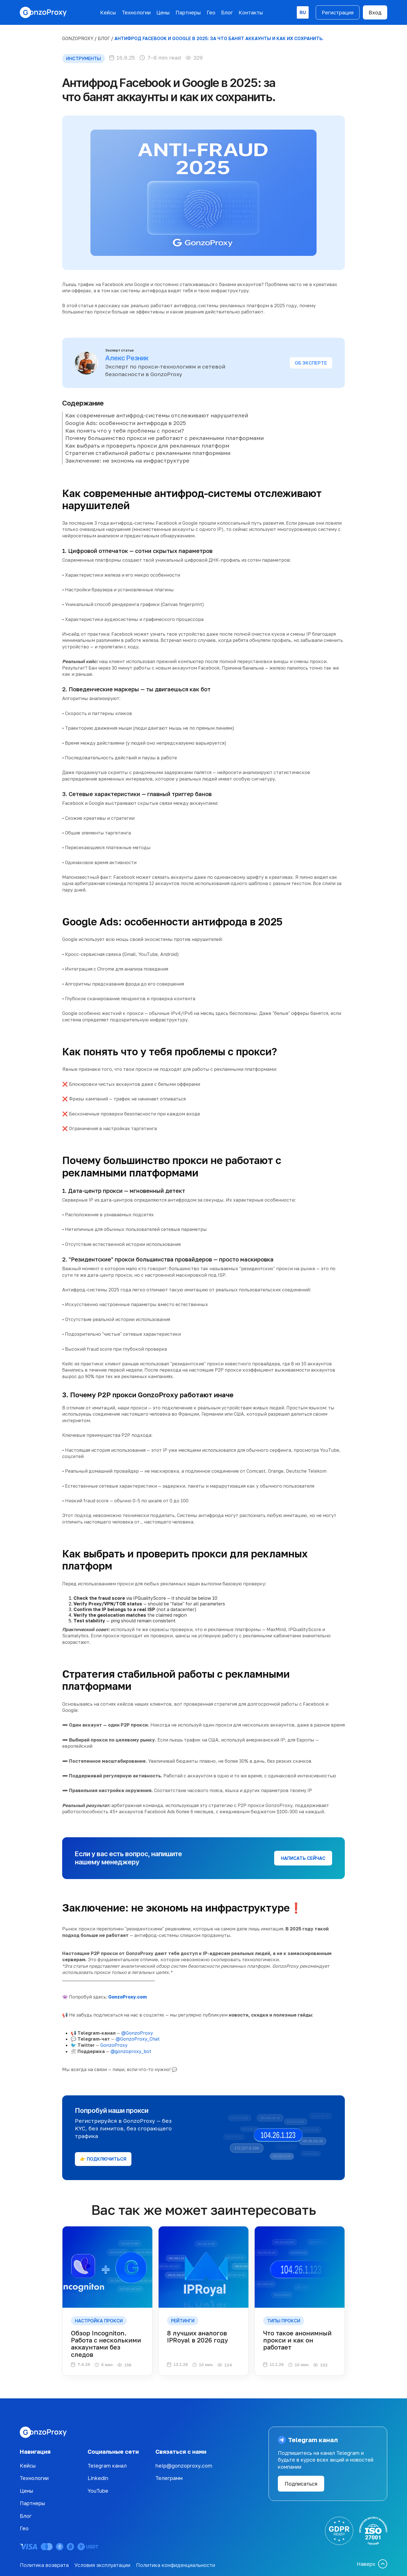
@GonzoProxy (137, 2033)
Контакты (251, 12)
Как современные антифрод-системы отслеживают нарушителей (156, 415)
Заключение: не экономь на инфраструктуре (127, 460)
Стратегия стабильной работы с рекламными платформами (147, 453)
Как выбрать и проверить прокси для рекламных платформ (147, 445)
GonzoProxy (77, 38)
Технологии (136, 12)
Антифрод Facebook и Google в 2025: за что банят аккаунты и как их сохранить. (219, 38)
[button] (302, 12)
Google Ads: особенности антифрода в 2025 (125, 423)
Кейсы (108, 12)
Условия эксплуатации (102, 2565)
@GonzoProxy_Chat (138, 2039)
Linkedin (98, 2478)
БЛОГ (104, 38)
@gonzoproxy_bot (131, 2051)
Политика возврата (44, 2565)
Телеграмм (169, 2478)
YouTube (98, 2491)
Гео (211, 12)
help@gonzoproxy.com (183, 2465)
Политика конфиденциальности (175, 2565)
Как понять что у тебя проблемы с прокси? (124, 430)
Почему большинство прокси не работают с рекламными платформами (164, 438)
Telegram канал (107, 2465)
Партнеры (188, 12)
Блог (227, 12)
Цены (163, 12)
